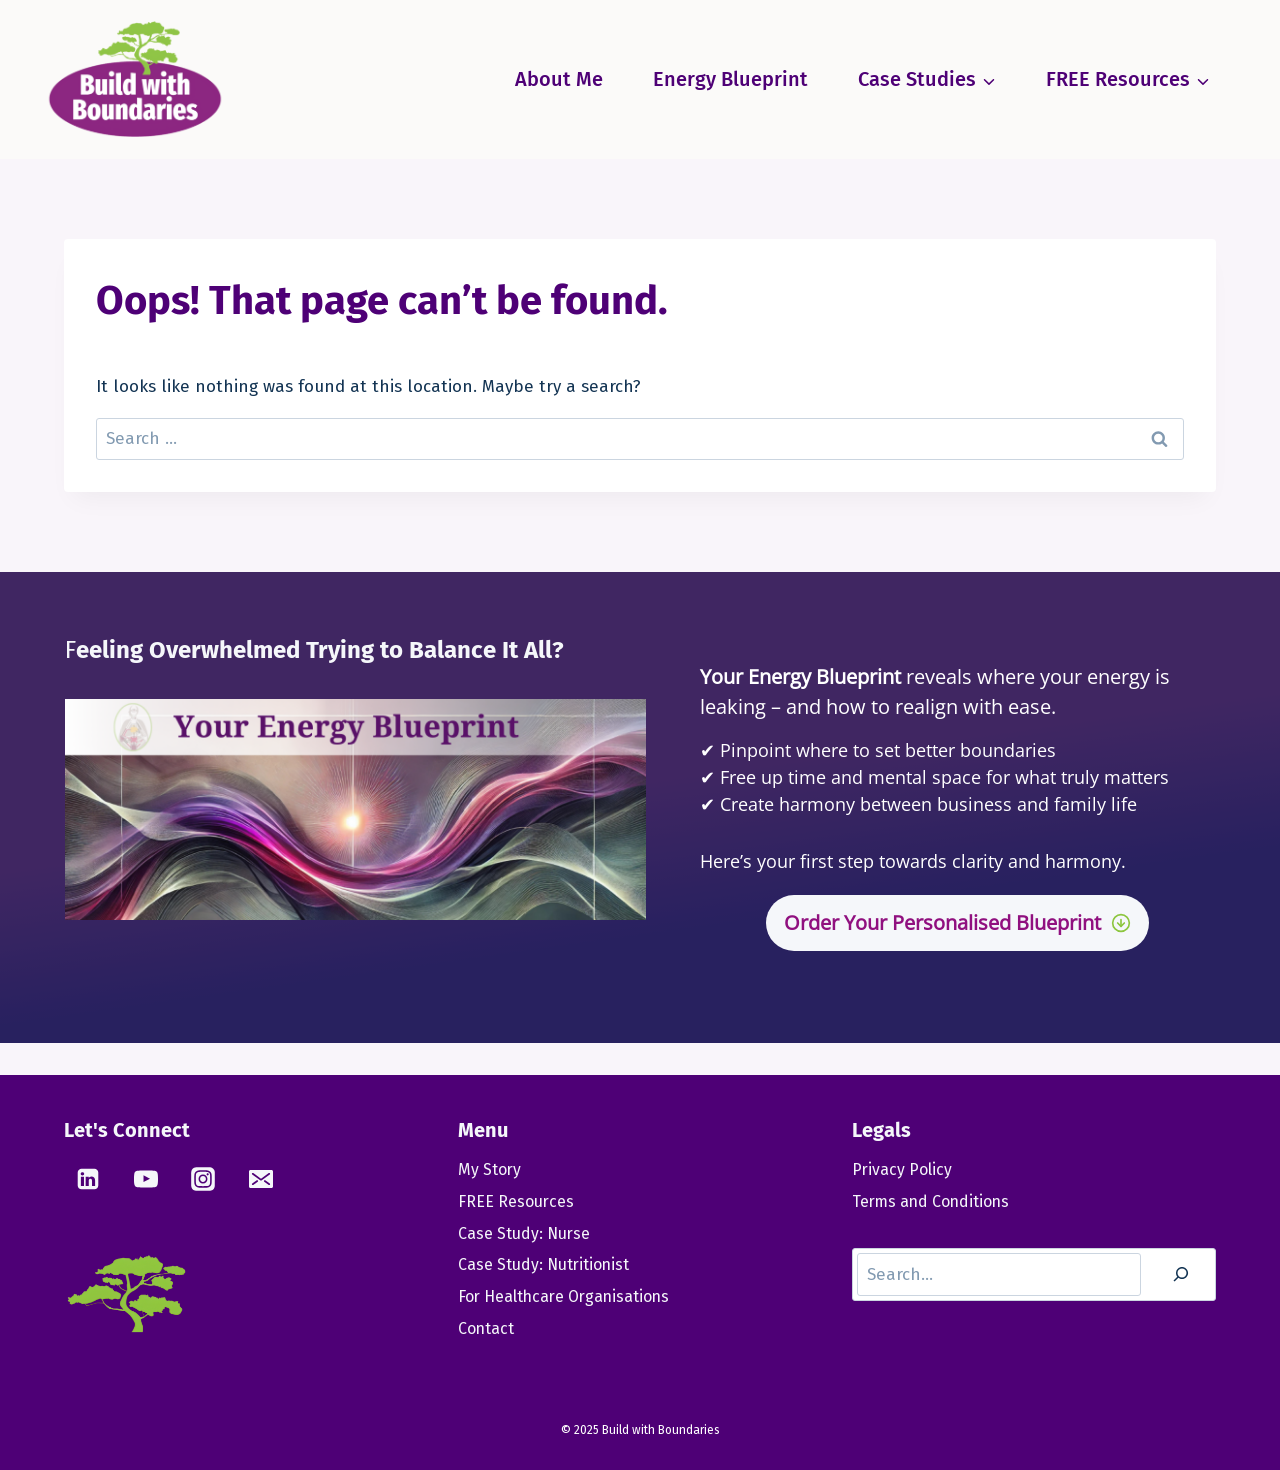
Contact (486, 1329)
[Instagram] (203, 1179)
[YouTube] (146, 1179)
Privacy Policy (902, 1169)
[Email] (261, 1179)
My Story (490, 1169)
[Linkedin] (88, 1179)
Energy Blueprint (730, 79)
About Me (559, 79)
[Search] (1181, 1275)
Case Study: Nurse (525, 1233)
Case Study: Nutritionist (545, 1265)
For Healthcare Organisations (566, 1297)
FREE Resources (516, 1201)
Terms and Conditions (933, 1201)
